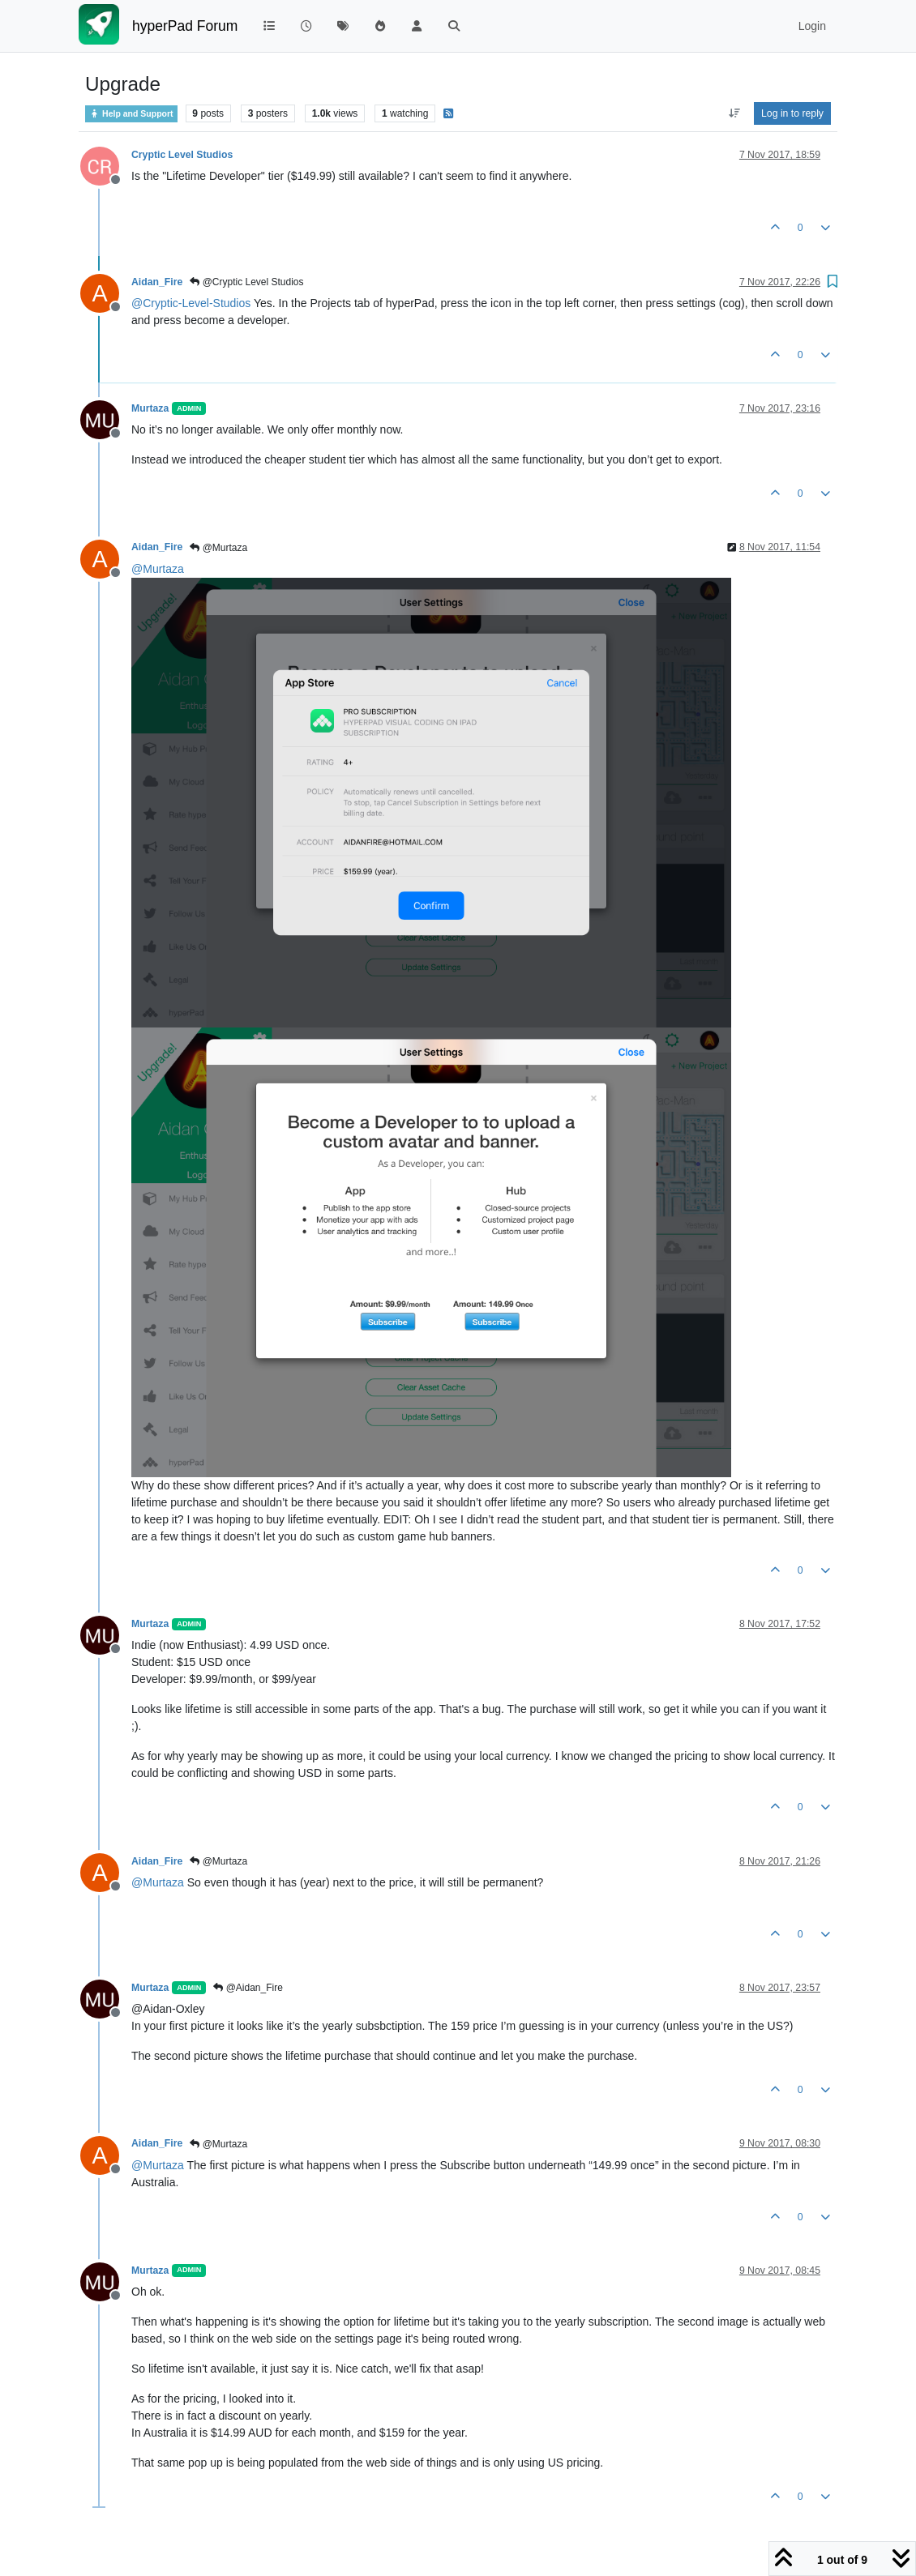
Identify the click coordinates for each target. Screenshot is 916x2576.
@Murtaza (218, 547)
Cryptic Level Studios (182, 154)
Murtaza (150, 408)
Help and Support (131, 114)
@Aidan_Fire (248, 1987)
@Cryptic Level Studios (246, 282)
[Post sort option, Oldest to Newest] (734, 113)
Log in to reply (792, 113)
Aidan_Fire (156, 282)
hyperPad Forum (185, 26)
